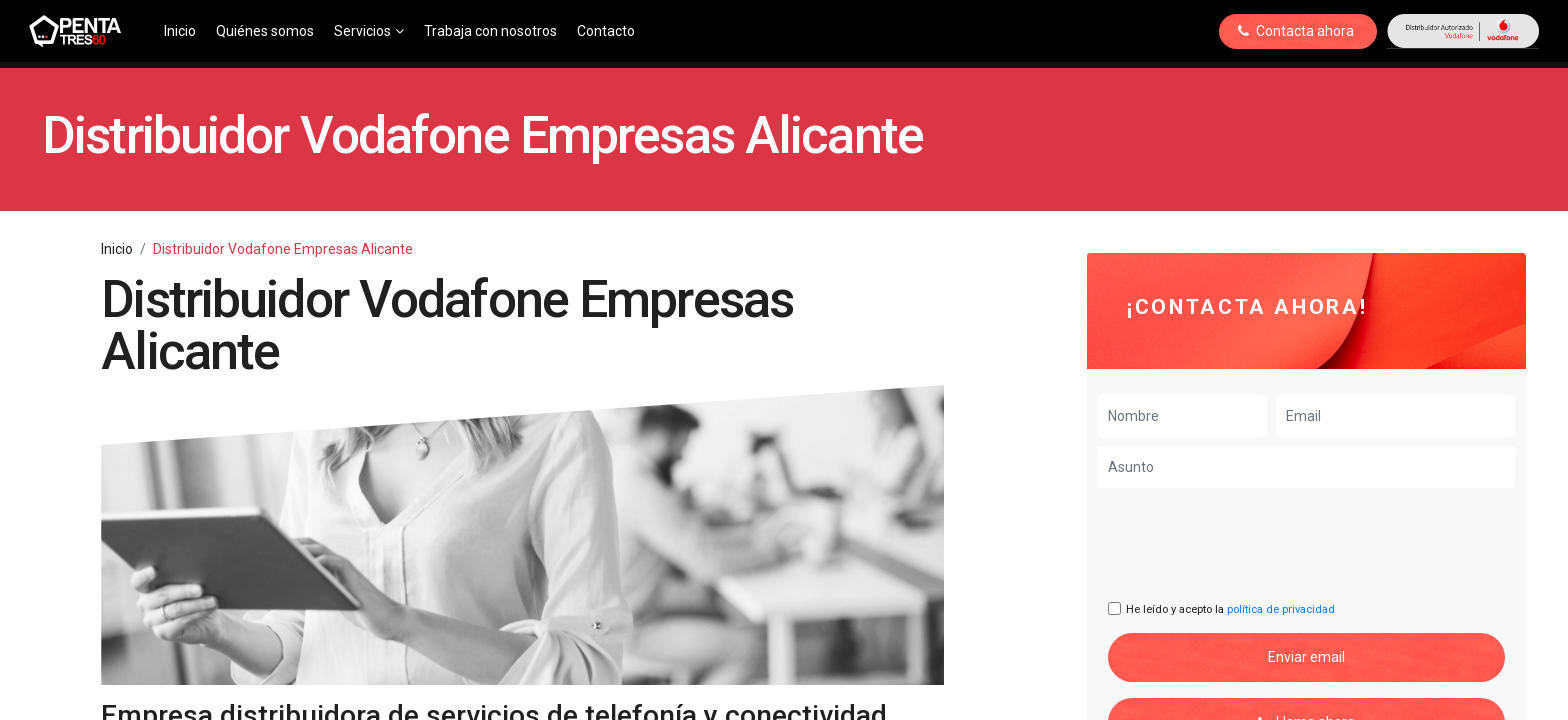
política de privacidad (1281, 609)
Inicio (180, 31)
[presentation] (1260, 545)
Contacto (606, 31)
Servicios (369, 31)
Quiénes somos (265, 31)
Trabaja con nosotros (490, 31)
